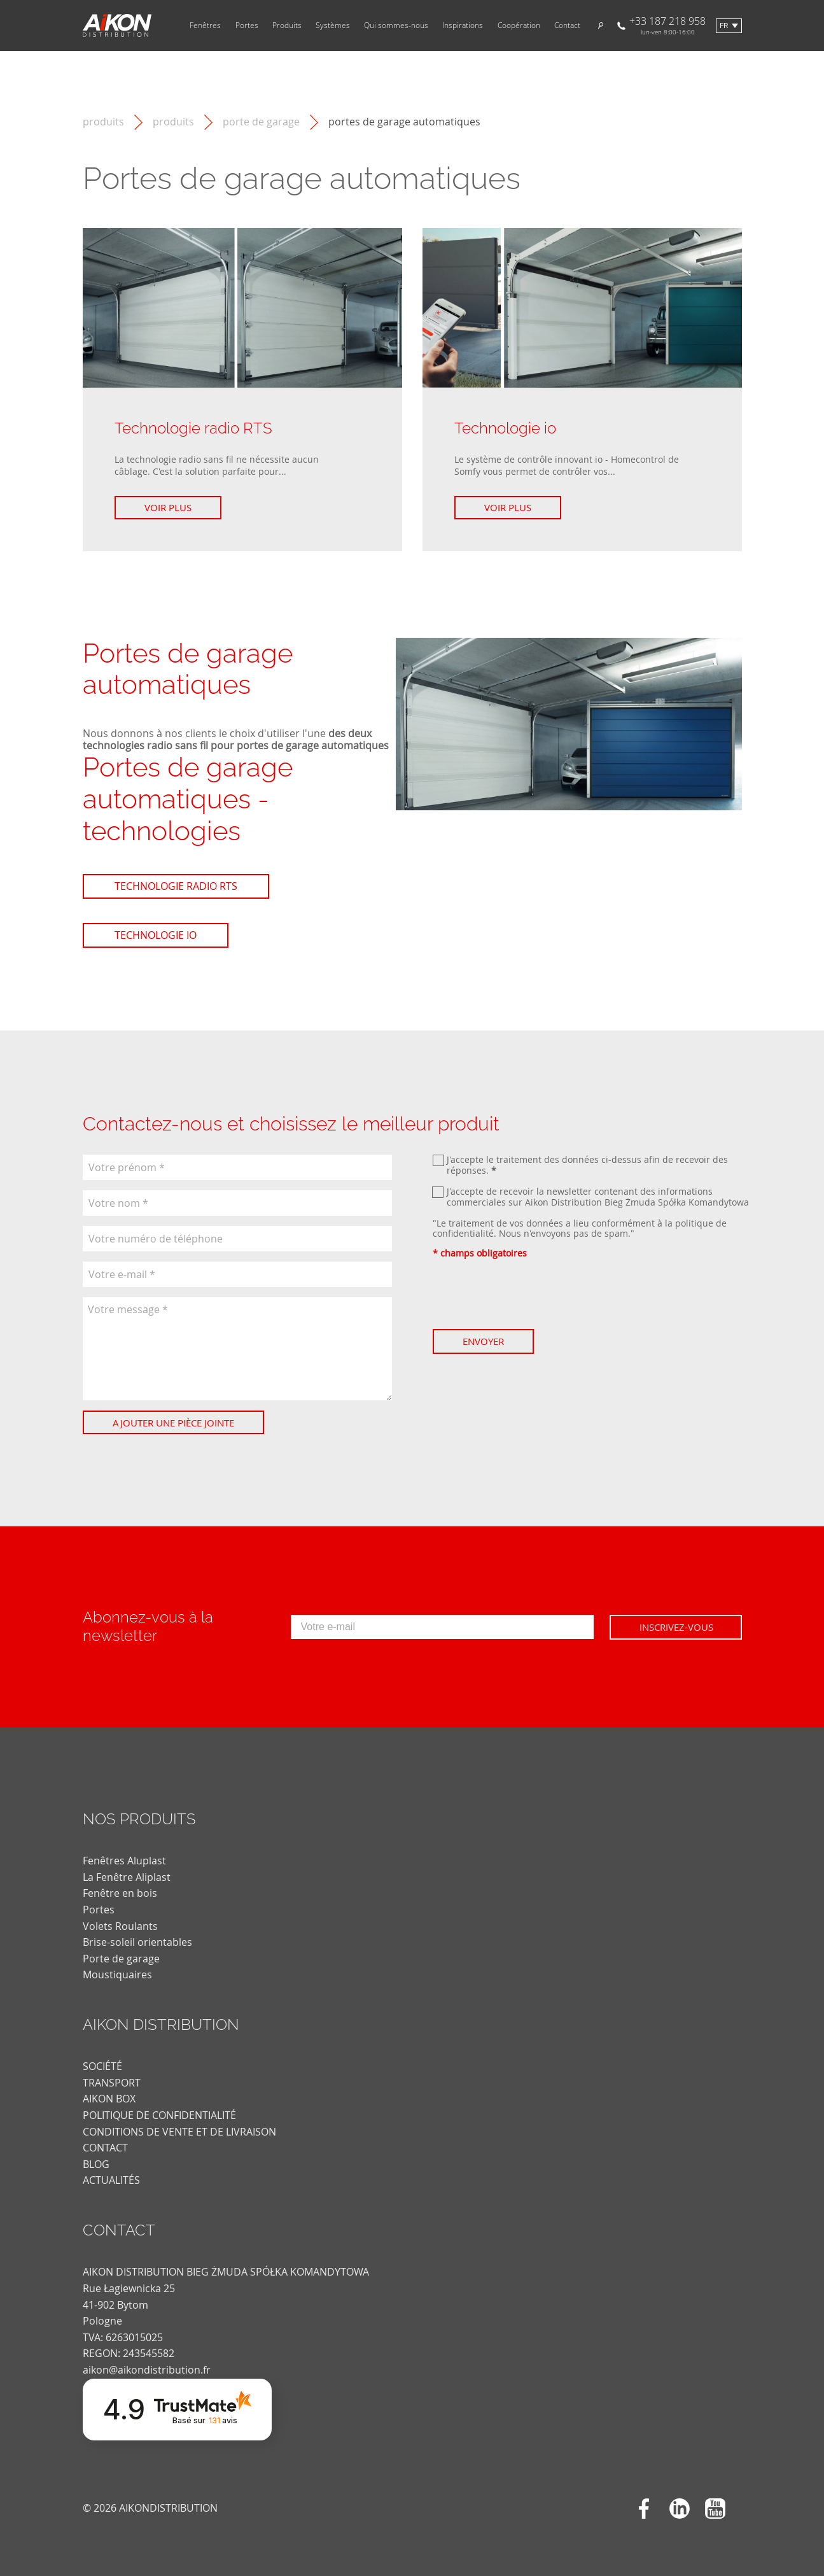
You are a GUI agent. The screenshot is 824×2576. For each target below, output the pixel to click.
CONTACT (105, 2148)
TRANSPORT (112, 2083)
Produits (287, 25)
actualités (111, 2180)
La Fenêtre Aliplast (127, 1877)
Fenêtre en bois (120, 1893)
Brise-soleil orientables (137, 1942)
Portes (246, 25)
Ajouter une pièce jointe (173, 1422)
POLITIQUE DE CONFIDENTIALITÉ (159, 2115)
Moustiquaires (117, 1974)
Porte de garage (261, 122)
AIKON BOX (109, 2099)
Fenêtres (205, 25)
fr (724, 25)
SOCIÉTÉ (102, 2066)
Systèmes (333, 25)
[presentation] (529, 1294)
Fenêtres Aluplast (124, 1861)
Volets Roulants (120, 1926)
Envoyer (483, 1341)
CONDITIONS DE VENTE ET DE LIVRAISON (179, 2132)
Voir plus (168, 507)
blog (96, 2164)
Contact (567, 25)
